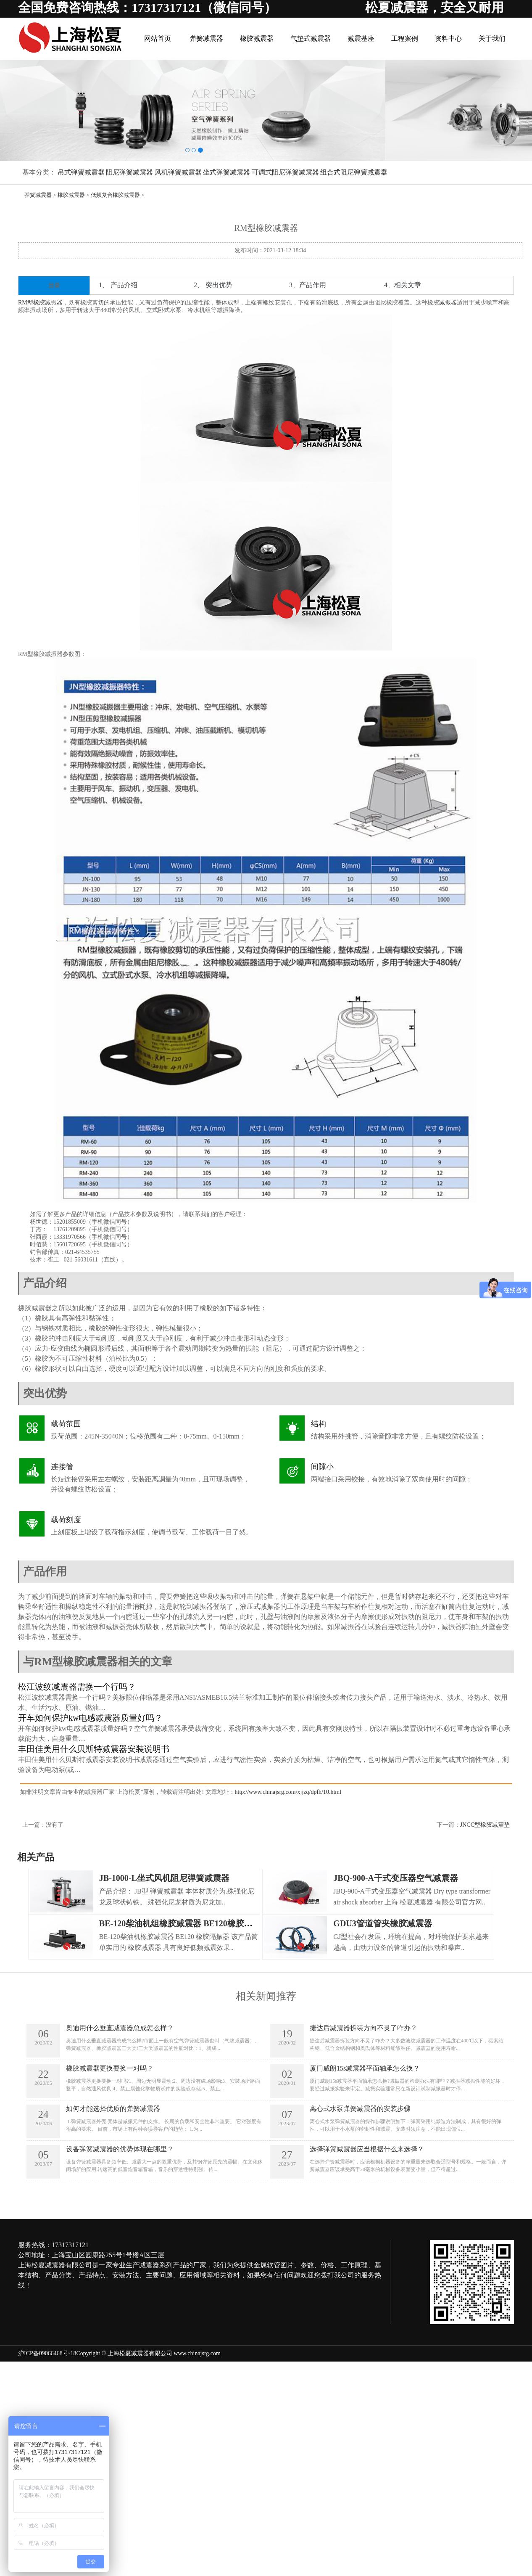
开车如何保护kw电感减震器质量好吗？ (90, 1717)
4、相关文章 (402, 284)
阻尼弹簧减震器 (129, 172)
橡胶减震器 (262, 38)
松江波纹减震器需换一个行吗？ (77, 1686)
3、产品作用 (307, 284)
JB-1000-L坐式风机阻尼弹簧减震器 (164, 1878)
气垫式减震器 (315, 38)
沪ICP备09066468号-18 (47, 2353)
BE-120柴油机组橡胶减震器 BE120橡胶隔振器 (184, 1923)
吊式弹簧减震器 (81, 172)
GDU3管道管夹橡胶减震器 (382, 1923)
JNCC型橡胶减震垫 (485, 1825)
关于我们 (492, 38)
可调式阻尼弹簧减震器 (285, 172)
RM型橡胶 (31, 302)
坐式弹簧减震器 (226, 172)
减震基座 (364, 38)
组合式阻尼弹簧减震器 (353, 172)
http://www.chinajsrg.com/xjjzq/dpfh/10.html (288, 1792)
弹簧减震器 (212, 38)
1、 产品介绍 (118, 284)
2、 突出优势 (213, 284)
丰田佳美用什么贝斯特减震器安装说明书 (93, 1748)
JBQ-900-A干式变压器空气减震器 (395, 1878)
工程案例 (407, 38)
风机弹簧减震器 (178, 172)
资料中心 (449, 38)
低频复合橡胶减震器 (115, 195)
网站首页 (164, 38)
